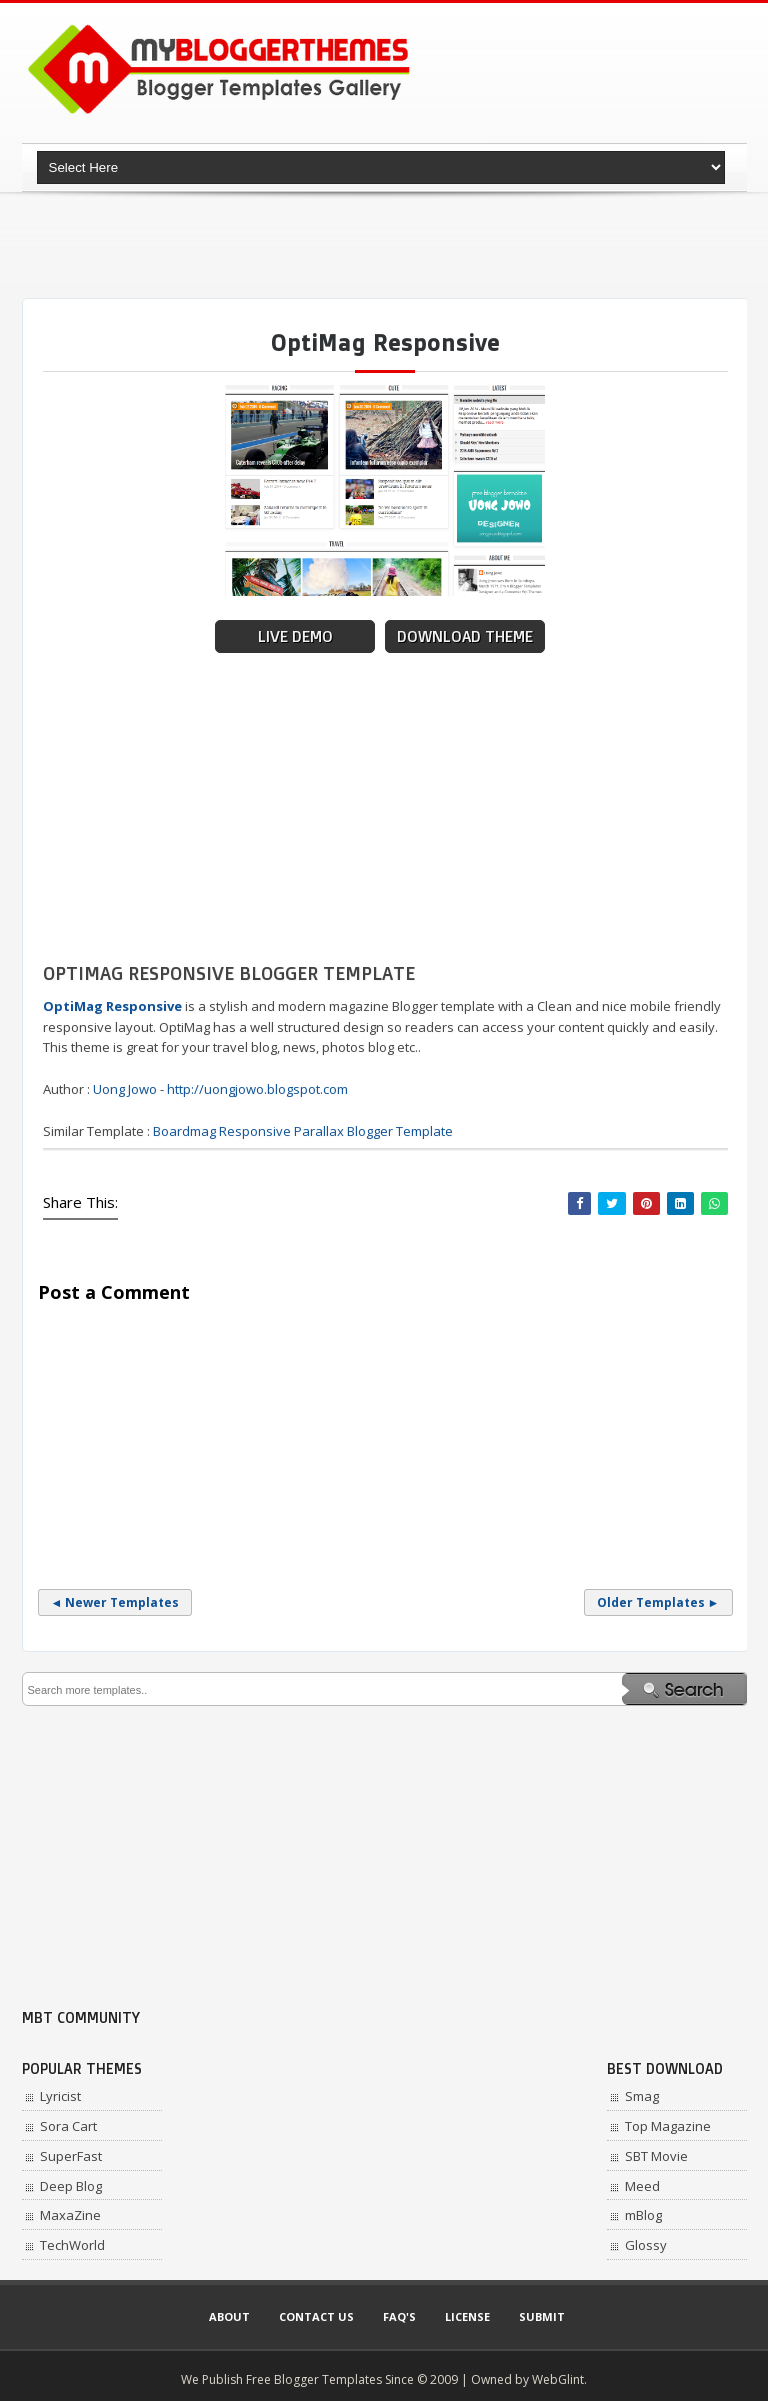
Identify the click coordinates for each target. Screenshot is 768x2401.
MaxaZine (70, 2215)
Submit (542, 2316)
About (229, 2316)
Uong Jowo (125, 1089)
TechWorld (72, 2245)
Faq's (399, 2316)
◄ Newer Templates (115, 1602)
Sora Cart (68, 2126)
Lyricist (60, 2096)
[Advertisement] (386, 245)
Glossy (646, 2245)
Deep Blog (71, 2186)
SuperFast (71, 2156)
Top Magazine (668, 2126)
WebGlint (558, 2379)
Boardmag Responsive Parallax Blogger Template (303, 1131)
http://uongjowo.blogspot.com (257, 1089)
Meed (642, 2186)
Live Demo (295, 636)
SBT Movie (656, 2156)
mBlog (643, 2215)
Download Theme (465, 636)
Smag (642, 2096)
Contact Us (316, 2316)
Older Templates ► (658, 1602)
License (467, 2316)
